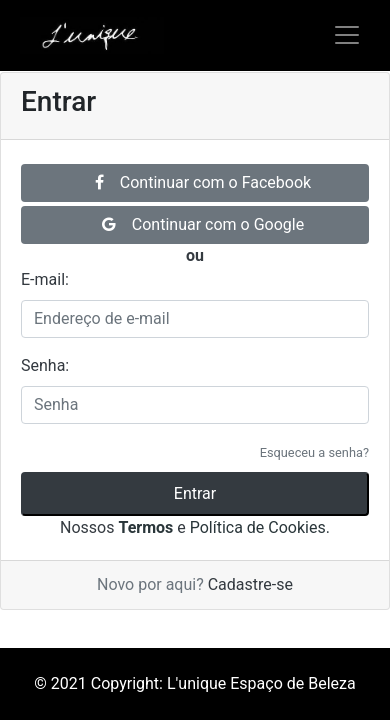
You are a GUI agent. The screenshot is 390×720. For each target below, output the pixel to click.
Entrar (195, 493)
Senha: (45, 365)
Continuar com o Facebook (203, 182)
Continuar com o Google (203, 224)
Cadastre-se (250, 584)
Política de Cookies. (260, 527)
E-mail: (45, 279)
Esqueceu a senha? (314, 452)
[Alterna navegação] (347, 35)
